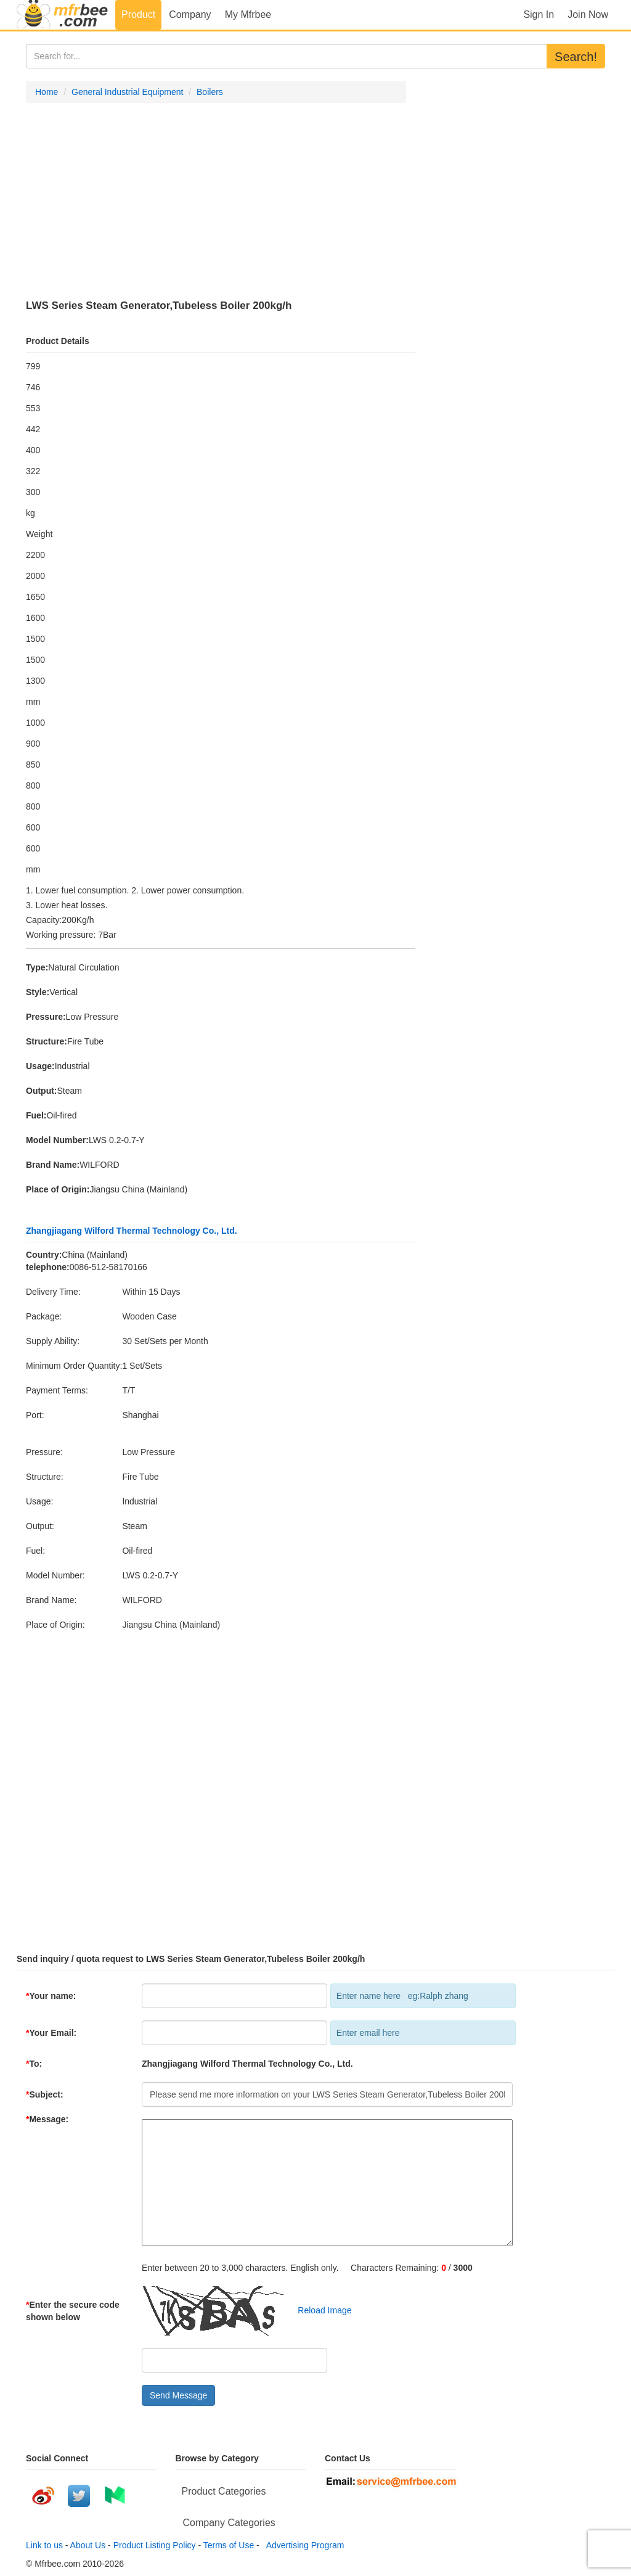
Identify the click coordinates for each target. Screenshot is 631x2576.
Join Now (588, 14)
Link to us (44, 2545)
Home (46, 92)
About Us (88, 2545)
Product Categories (224, 2491)
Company (190, 14)
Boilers (210, 92)
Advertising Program (303, 2545)
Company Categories (229, 2522)
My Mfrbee (248, 14)
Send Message (178, 2395)
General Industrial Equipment (127, 92)
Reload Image (319, 2310)
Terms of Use (228, 2545)
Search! (576, 57)
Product (138, 14)
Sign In (538, 14)
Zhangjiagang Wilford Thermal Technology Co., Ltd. (131, 1231)
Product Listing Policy (154, 2545)
